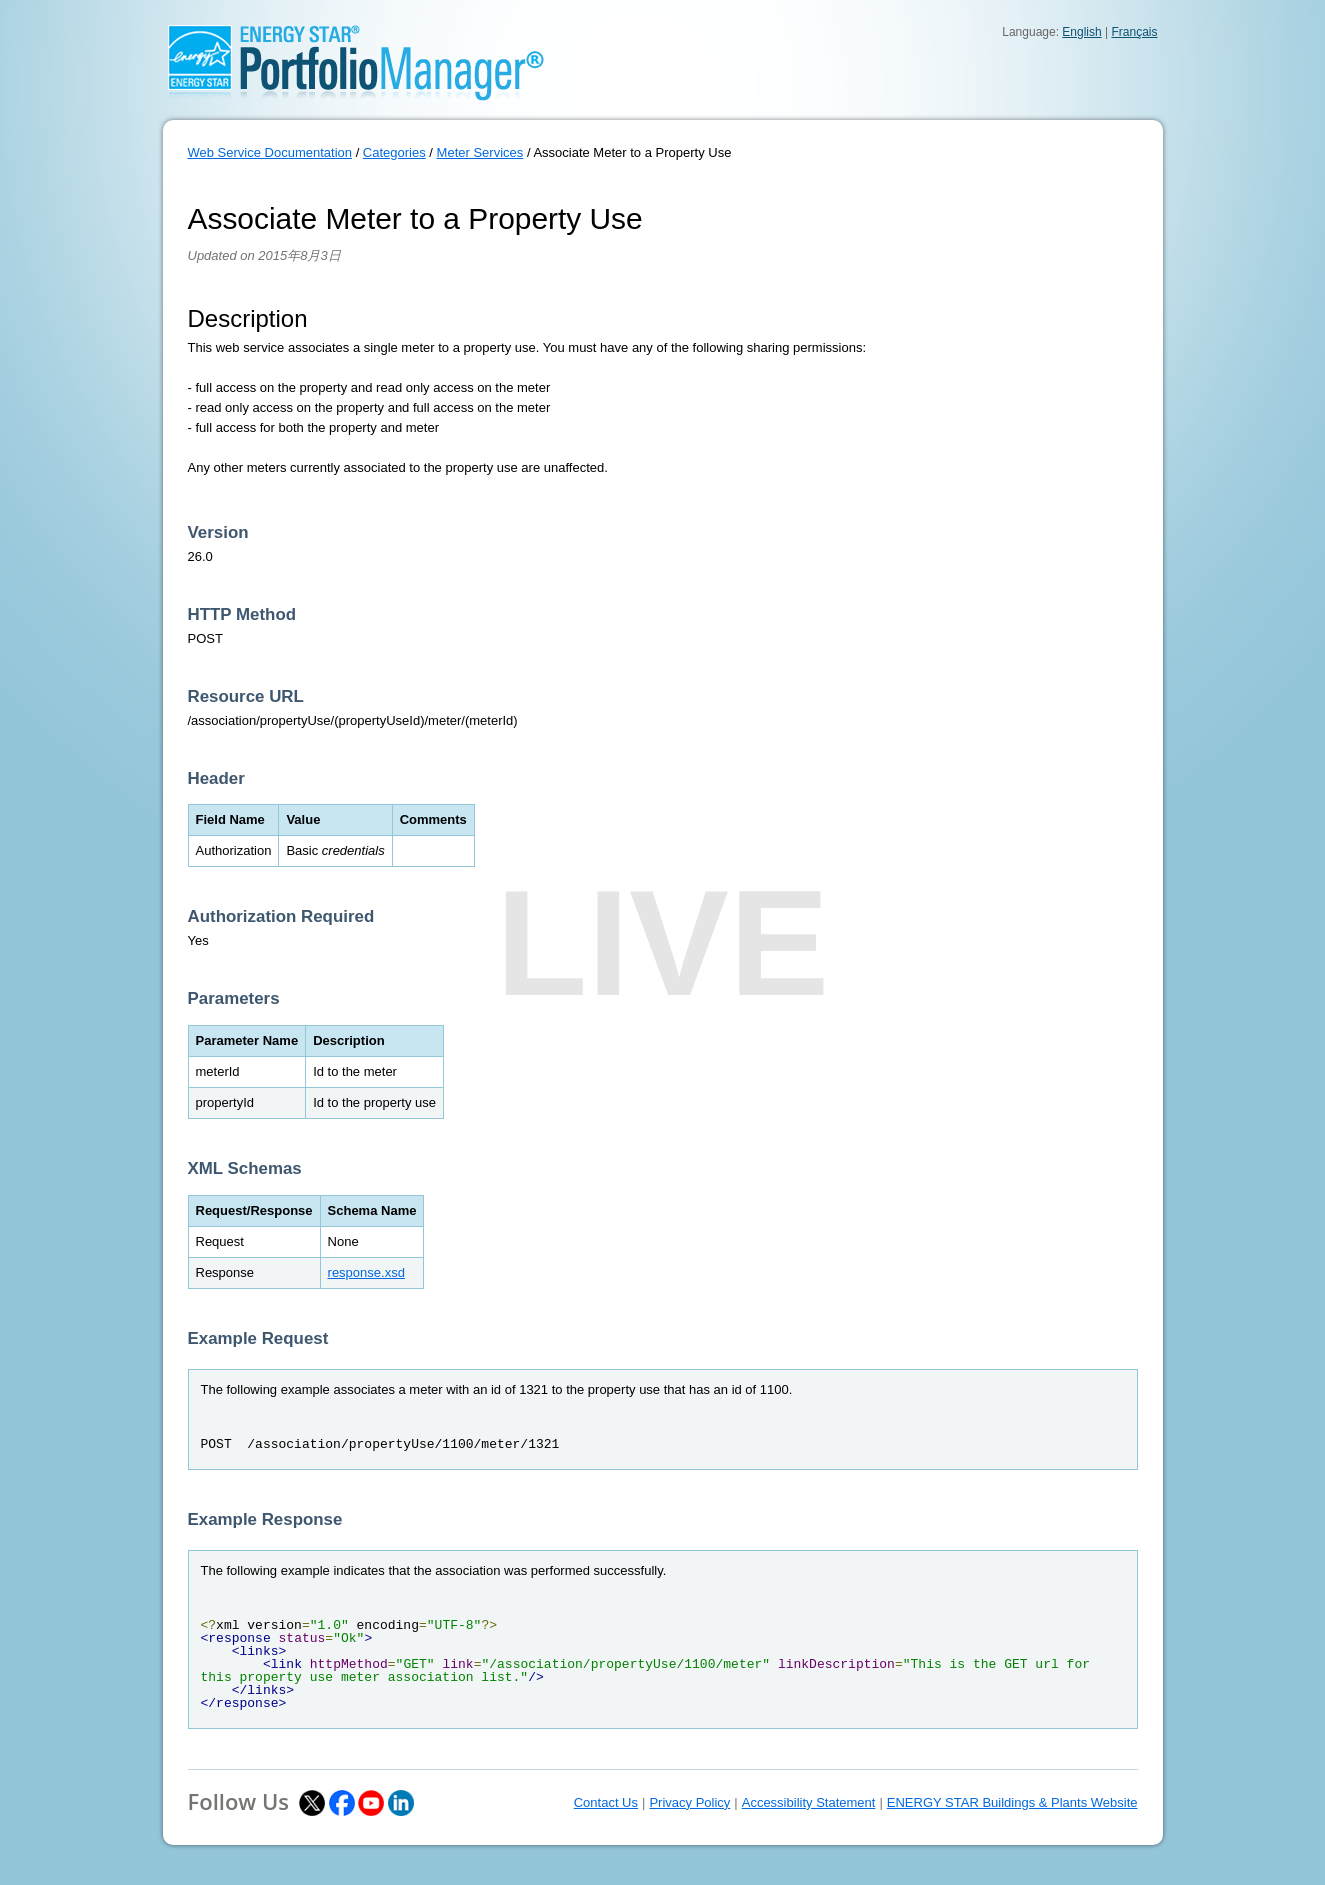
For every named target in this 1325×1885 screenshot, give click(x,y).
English (1081, 32)
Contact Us (606, 1802)
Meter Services (480, 152)
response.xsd (366, 1272)
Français (1134, 32)
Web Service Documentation (270, 152)
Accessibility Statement (809, 1802)
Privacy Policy (689, 1802)
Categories (394, 152)
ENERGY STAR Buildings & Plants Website (1012, 1802)
